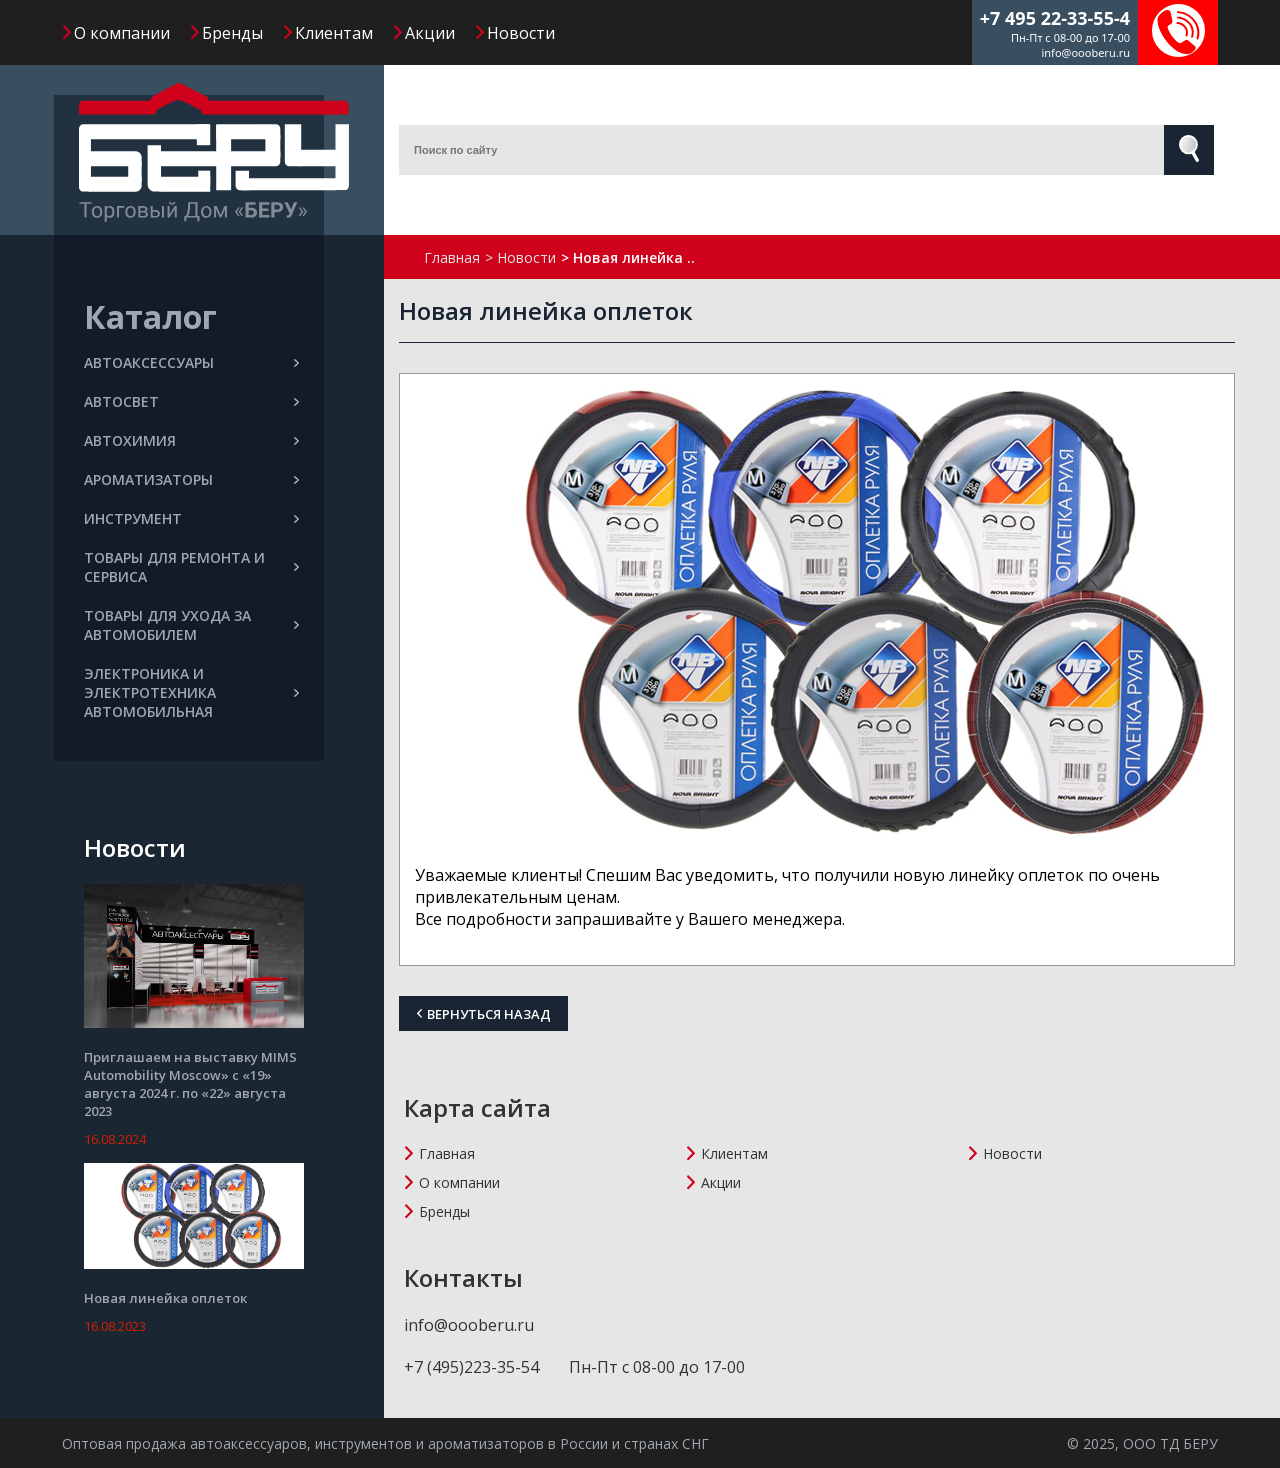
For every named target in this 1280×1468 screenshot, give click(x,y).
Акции (430, 33)
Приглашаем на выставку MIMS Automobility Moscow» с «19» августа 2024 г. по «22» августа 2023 (190, 1084)
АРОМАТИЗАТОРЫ (191, 479)
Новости (521, 33)
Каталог (150, 316)
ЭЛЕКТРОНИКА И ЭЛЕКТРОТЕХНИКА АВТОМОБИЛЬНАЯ (191, 692)
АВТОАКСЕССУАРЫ (191, 362)
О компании (122, 33)
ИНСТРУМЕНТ (191, 518)
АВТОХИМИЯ (191, 440)
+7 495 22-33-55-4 (1055, 18)
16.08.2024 (115, 1139)
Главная (447, 1153)
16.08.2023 (115, 1326)
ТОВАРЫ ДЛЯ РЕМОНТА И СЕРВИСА (191, 567)
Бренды (232, 33)
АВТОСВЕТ (191, 401)
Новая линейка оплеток (165, 1298)
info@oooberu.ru (1085, 52)
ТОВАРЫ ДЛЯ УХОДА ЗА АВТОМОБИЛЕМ (191, 625)
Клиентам (334, 33)
